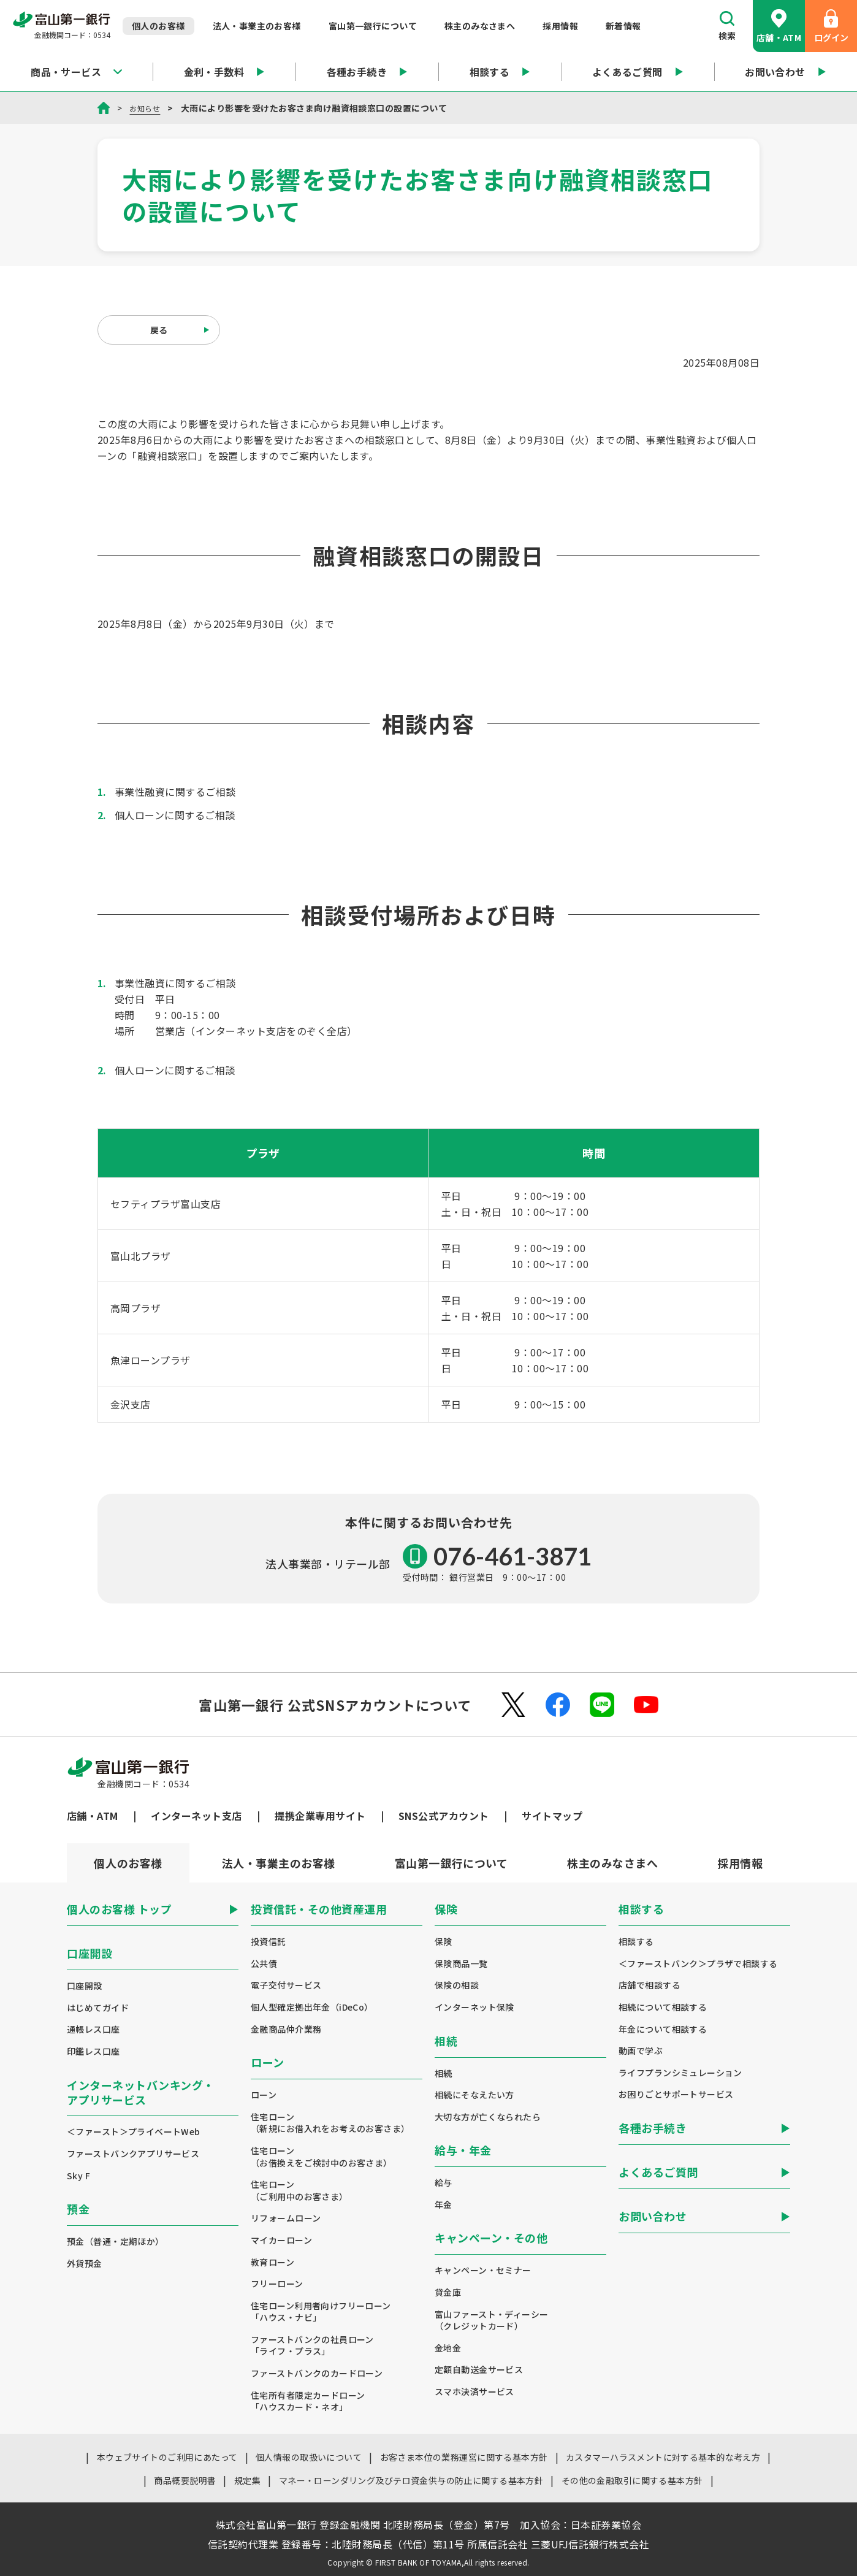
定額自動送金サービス (479, 2369)
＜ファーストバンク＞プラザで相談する (698, 1964)
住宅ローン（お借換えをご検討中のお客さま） (321, 2157)
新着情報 (623, 26)
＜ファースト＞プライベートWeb (133, 2132)
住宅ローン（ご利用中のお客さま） (299, 2191)
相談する (500, 71)
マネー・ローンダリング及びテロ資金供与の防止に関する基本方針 (411, 2480)
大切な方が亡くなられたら (488, 2117)
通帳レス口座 (93, 2029)
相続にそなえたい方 (474, 2095)
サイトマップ (552, 1815)
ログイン (831, 26)
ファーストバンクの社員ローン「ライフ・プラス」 (312, 2346)
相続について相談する (663, 2007)
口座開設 (84, 1986)
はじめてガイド (98, 2008)
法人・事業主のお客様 (257, 26)
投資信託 (268, 1941)
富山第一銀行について (373, 26)
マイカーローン (281, 2240)
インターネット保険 (474, 2007)
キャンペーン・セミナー (483, 2270)
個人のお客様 (158, 26)
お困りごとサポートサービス (676, 2094)
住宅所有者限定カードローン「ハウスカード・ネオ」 (308, 2402)
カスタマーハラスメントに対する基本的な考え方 (663, 2457)
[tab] (278, 1862)
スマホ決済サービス (474, 2392)
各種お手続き (367, 71)
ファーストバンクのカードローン (317, 2373)
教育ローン (272, 2262)
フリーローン (277, 2284)
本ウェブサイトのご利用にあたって (167, 2457)
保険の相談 (457, 1985)
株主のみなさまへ (479, 26)
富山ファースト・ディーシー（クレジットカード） (491, 2321)
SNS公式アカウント (443, 1815)
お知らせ (147, 108)
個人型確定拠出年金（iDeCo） (312, 2007)
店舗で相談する (649, 1985)
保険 (443, 1941)
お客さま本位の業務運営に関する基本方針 (464, 2457)
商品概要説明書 (185, 2480)
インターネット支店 (196, 1815)
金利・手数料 (224, 71)
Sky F (78, 2176)
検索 (727, 26)
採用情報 (560, 26)
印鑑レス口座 (93, 2051)
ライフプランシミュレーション (680, 2073)
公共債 (264, 1964)
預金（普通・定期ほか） (115, 2241)
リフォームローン (286, 2218)
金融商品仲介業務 (286, 2029)
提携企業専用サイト (320, 1815)
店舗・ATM (779, 26)
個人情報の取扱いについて (309, 2457)
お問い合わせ (785, 71)
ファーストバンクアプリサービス (133, 2154)
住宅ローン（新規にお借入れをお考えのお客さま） (330, 2123)
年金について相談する (663, 2029)
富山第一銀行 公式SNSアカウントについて (335, 1704)
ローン (263, 2095)
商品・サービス (76, 71)
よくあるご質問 (638, 71)
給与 (443, 2182)
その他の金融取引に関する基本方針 (632, 2480)
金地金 (448, 2348)
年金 (443, 2205)
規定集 (247, 2480)
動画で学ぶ (641, 2051)
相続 (443, 2073)
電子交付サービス (286, 1985)
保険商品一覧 (461, 1964)
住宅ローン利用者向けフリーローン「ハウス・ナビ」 (321, 2312)
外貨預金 (84, 2263)
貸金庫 (448, 2292)
